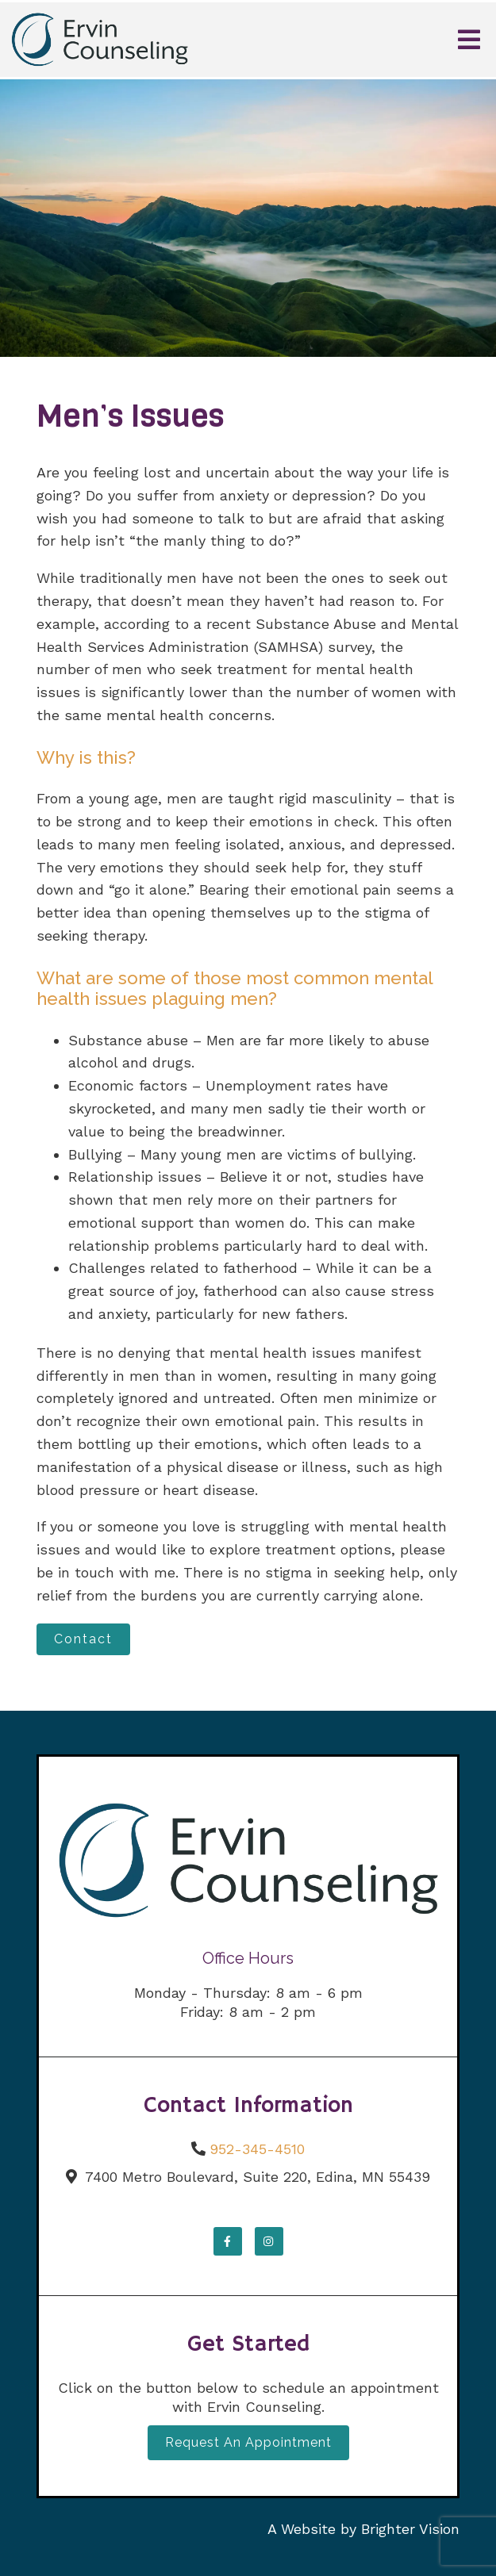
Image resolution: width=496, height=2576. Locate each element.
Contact (83, 1638)
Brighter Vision (410, 2528)
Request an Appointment (248, 2442)
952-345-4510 (257, 2149)
